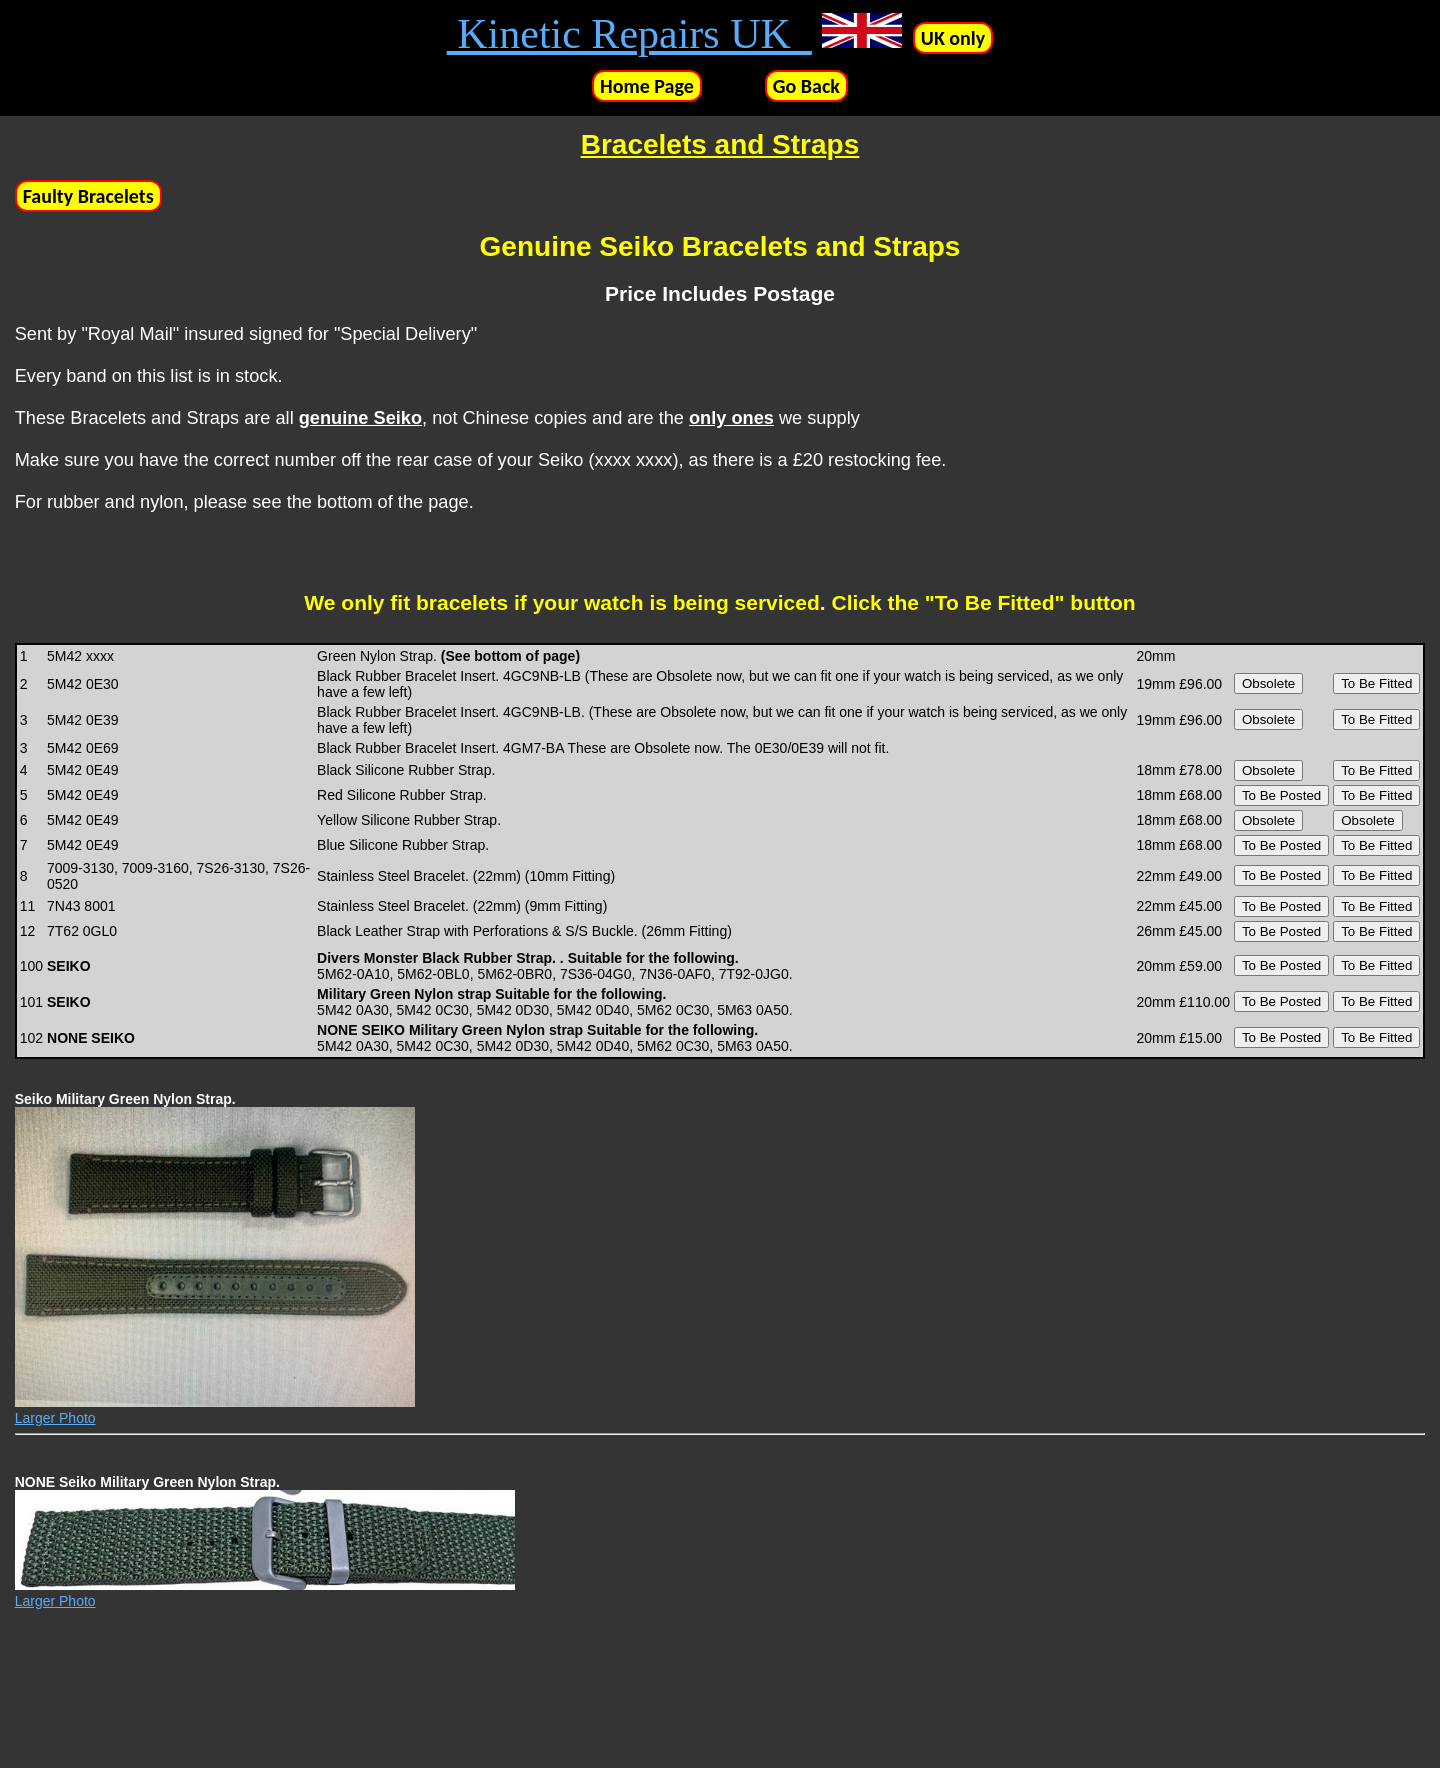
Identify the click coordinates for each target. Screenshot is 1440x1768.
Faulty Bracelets (88, 196)
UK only (953, 38)
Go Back (806, 86)
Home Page (647, 86)
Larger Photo (55, 1418)
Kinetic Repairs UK (629, 34)
